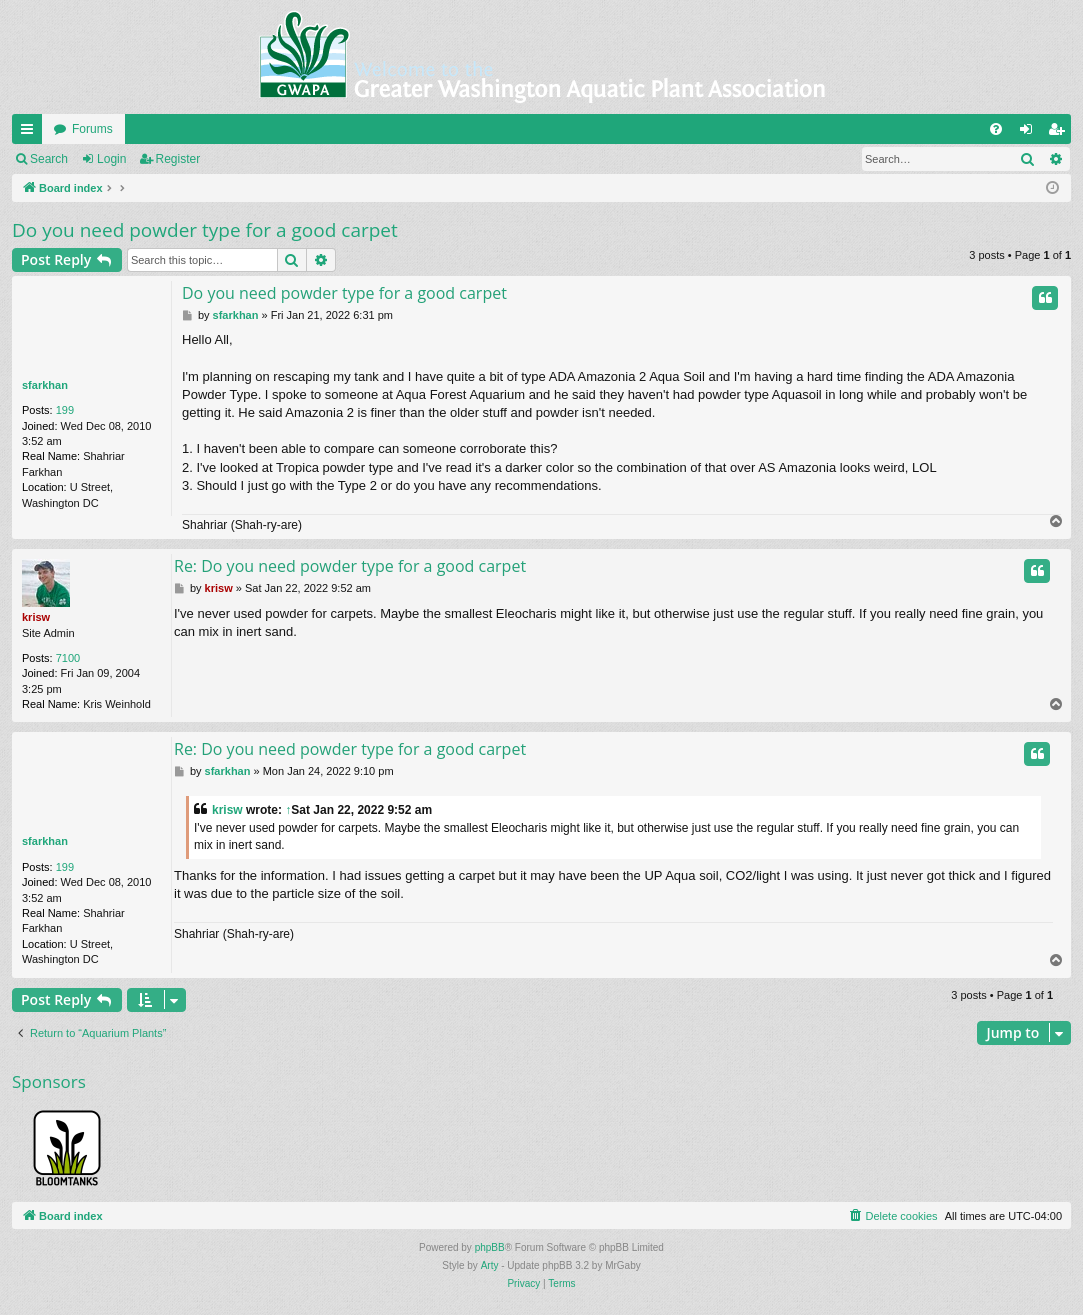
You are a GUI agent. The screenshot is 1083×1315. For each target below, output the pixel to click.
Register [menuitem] (1060, 133)
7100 (68, 658)
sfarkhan (45, 385)
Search (49, 159)
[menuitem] (996, 129)
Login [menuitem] (1030, 133)
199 (65, 410)
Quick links (31, 133)
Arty (490, 1265)
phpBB (490, 1247)
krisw (36, 617)
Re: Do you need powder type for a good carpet (350, 566)
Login (111, 159)
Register (178, 159)
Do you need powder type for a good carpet (205, 230)
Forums (92, 129)
